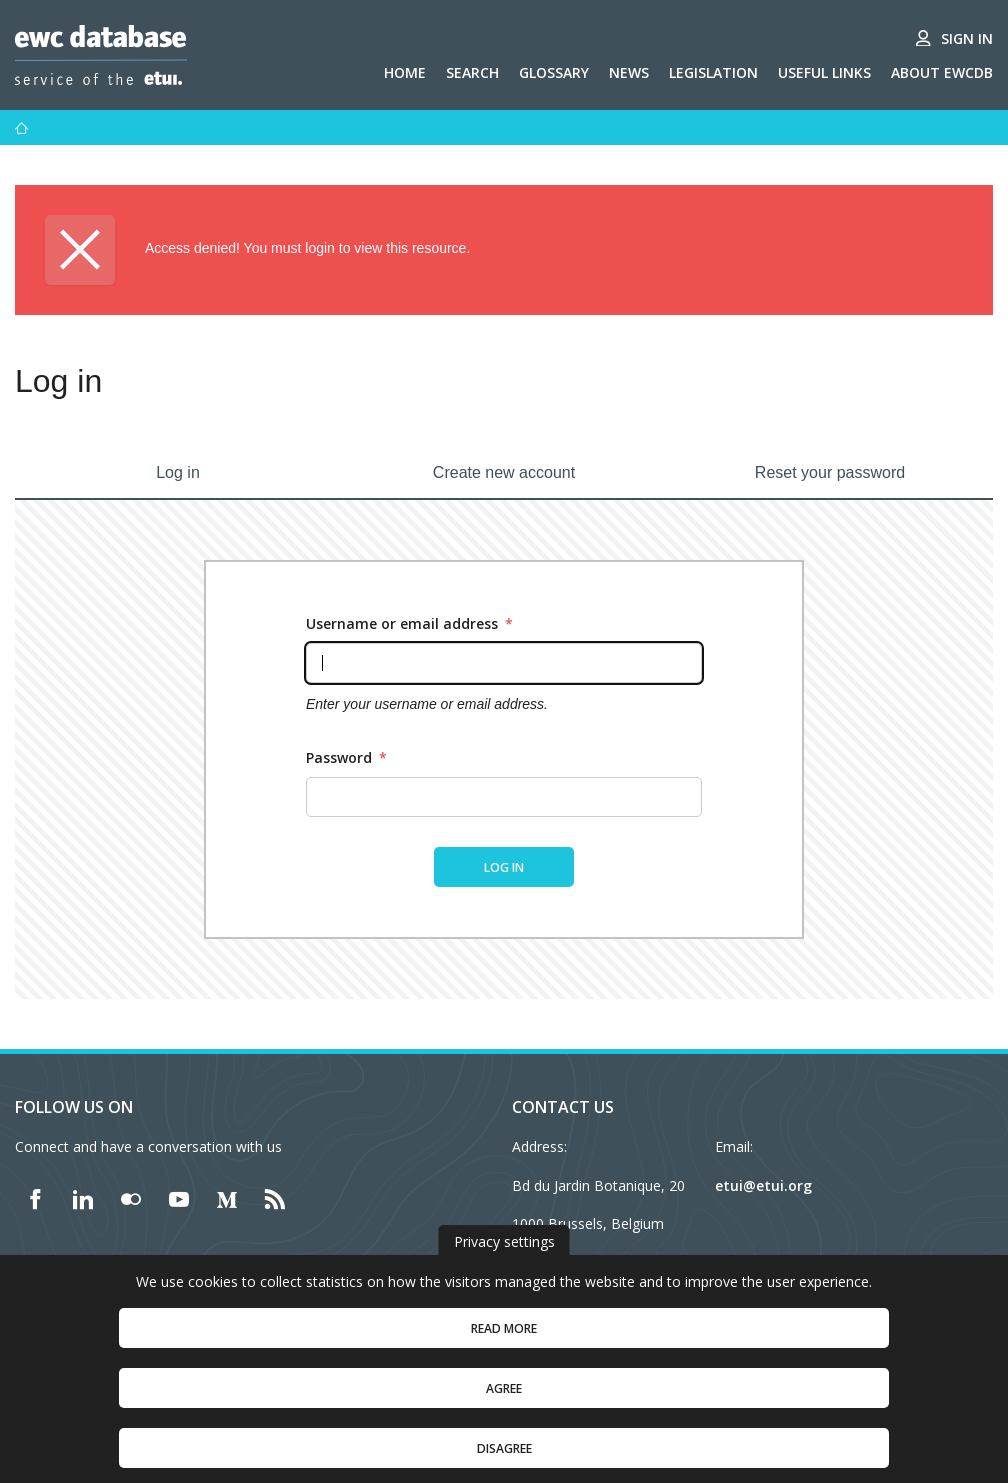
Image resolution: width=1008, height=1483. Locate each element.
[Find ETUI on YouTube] (179, 1199)
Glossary (554, 72)
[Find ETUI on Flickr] (131, 1199)
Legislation (713, 72)
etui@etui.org (763, 1185)
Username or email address (409, 623)
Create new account (504, 472)
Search (472, 72)
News (629, 72)
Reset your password (830, 472)
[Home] (22, 128)
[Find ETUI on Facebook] (35, 1199)
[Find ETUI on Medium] (227, 1199)
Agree (504, 1409)
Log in (178, 472)
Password (346, 757)
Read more (504, 1349)
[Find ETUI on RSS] (275, 1199)
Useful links (824, 72)
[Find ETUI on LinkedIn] (83, 1199)
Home (405, 72)
